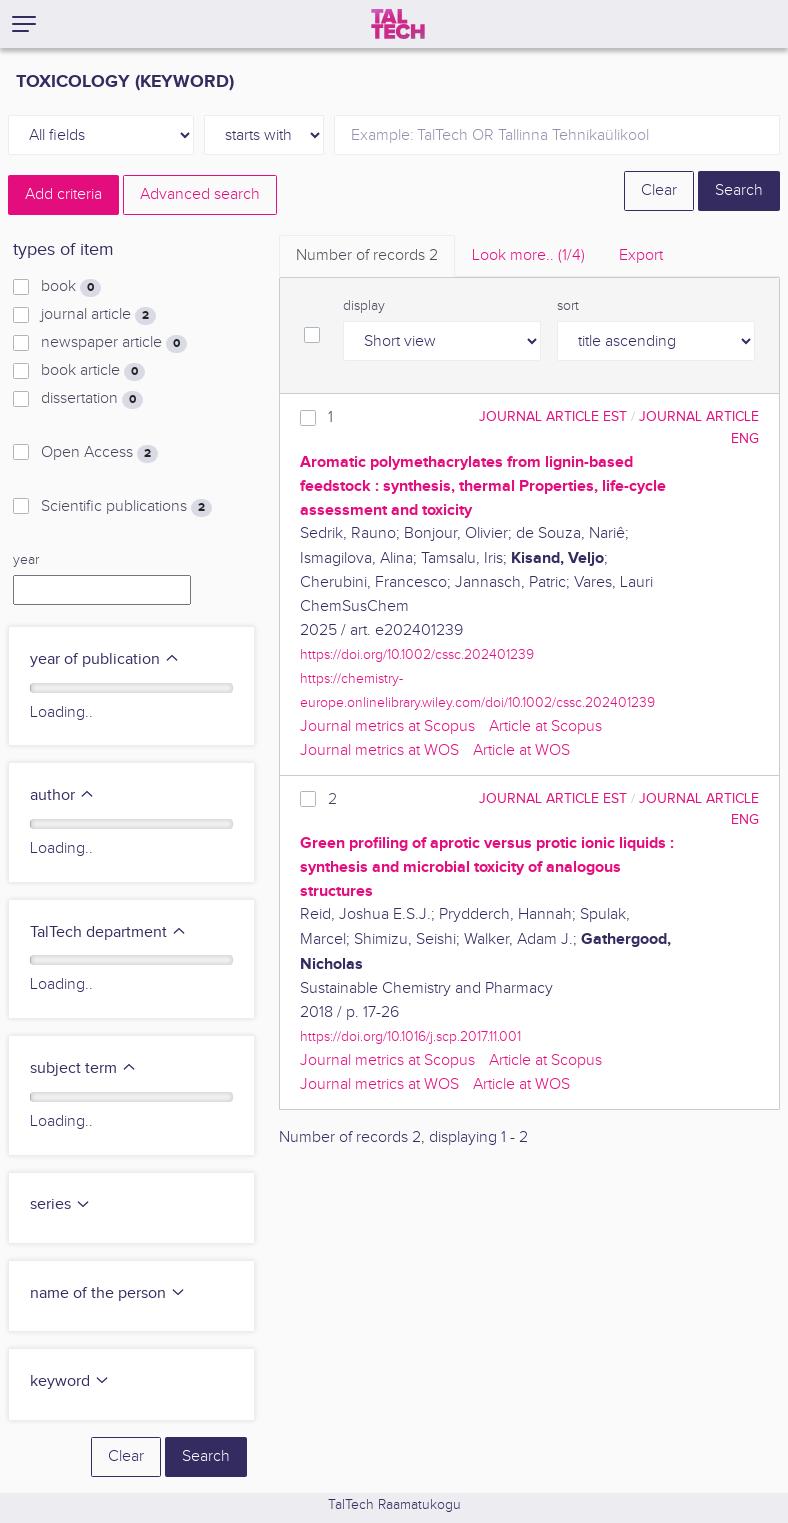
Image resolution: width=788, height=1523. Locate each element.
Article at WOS (521, 750)
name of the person (108, 1293)
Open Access (99, 453)
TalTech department (108, 932)
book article (93, 371)
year (26, 560)
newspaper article (114, 343)
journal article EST (553, 416)
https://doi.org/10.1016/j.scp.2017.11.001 (410, 1036)
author (62, 795)
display (364, 306)
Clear (659, 190)
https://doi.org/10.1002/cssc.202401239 (417, 654)
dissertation (92, 399)
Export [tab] (641, 255)
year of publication (105, 659)
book (71, 287)
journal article (98, 315)
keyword (70, 1381)
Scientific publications (126, 507)
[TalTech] (398, 24)
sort (568, 306)
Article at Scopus (545, 726)
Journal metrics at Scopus (387, 726)
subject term (83, 1068)
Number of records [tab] (367, 255)
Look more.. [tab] (528, 255)
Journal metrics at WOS (379, 750)
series (60, 1204)
